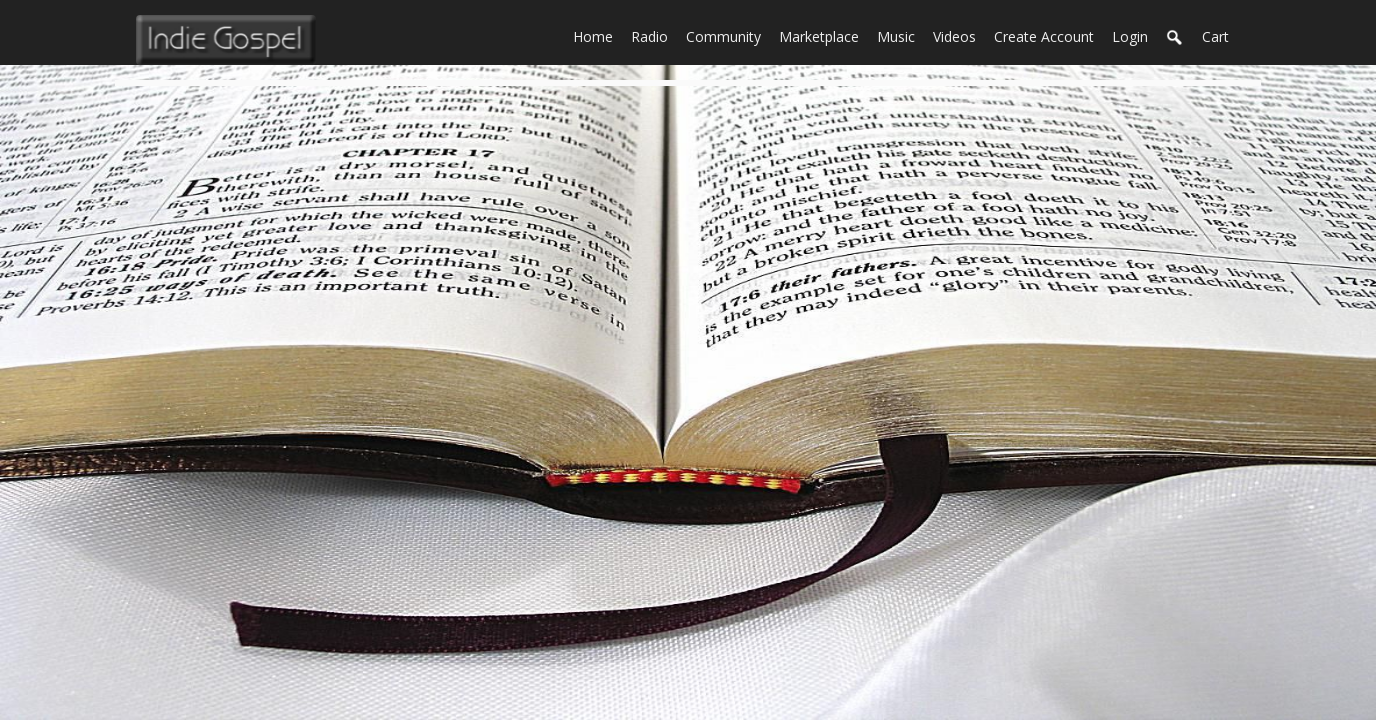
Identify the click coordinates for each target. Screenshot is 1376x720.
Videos (959, 35)
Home (597, 35)
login (1130, 36)
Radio (654, 35)
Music (900, 35)
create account (1044, 36)
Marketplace (823, 35)
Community (728, 35)
